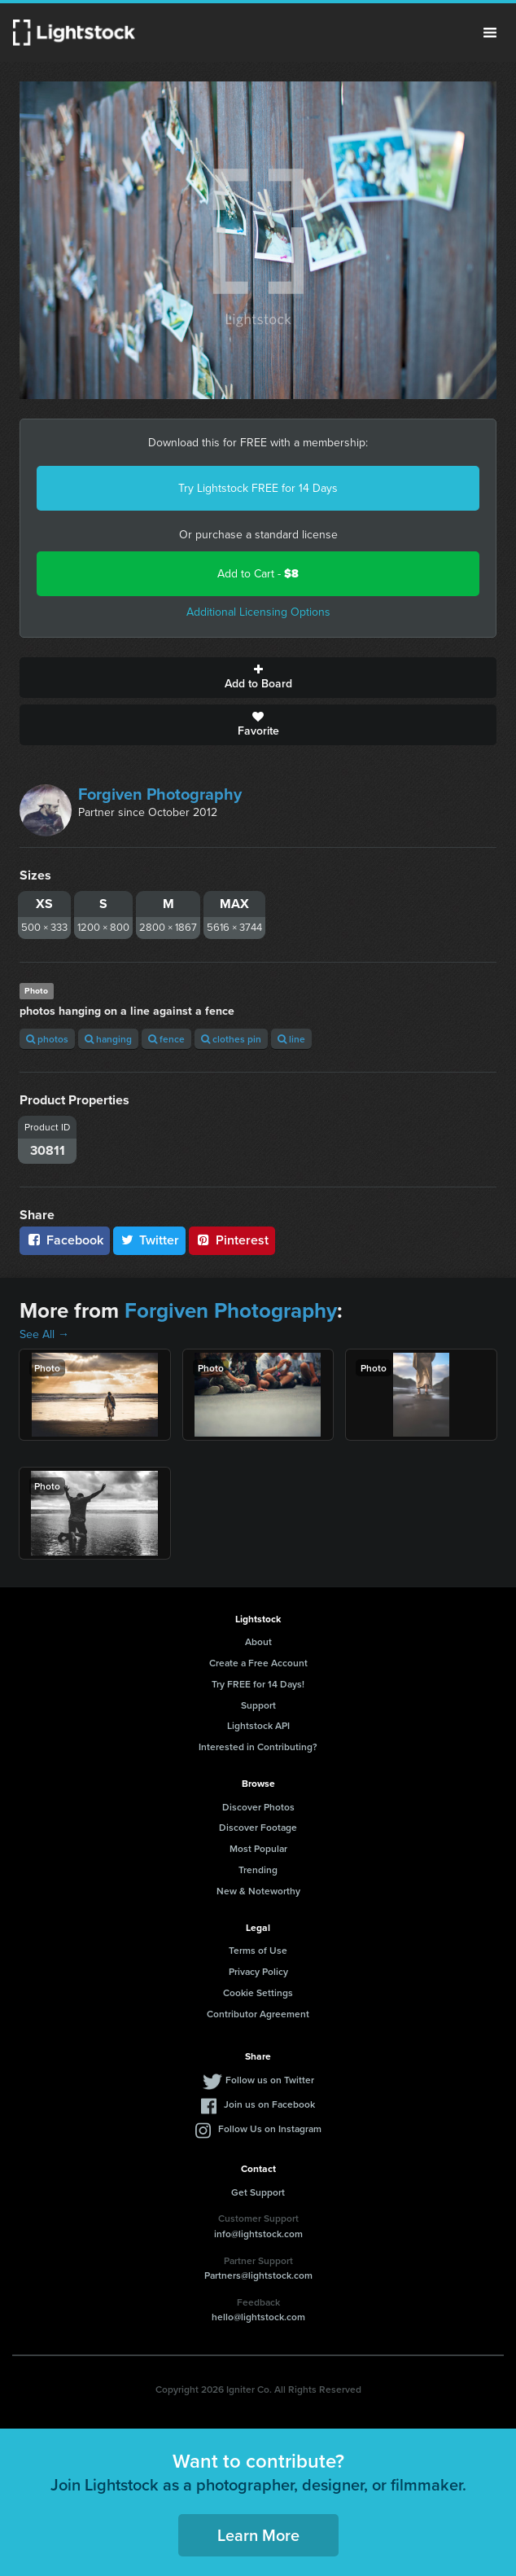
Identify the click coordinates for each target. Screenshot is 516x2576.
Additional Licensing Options (258, 612)
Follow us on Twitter (269, 2080)
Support (258, 1705)
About (258, 1641)
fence (166, 1039)
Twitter (150, 1240)
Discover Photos (258, 1807)
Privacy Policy (258, 1971)
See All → (44, 1334)
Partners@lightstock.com (258, 2275)
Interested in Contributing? (258, 1746)
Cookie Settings (258, 1992)
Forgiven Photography (160, 794)
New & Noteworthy (258, 1891)
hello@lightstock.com (258, 2317)
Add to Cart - (258, 573)
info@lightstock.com (258, 2233)
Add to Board (258, 677)
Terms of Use (258, 1950)
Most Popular (258, 1848)
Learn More (258, 2535)
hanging (108, 1039)
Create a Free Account (258, 1663)
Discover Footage (258, 1827)
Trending (258, 1869)
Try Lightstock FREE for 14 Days (258, 488)
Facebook (64, 1240)
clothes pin (231, 1039)
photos (47, 1039)
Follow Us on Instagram (269, 2128)
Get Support (258, 2192)
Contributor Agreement (258, 2014)
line (291, 1039)
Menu (490, 33)
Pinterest (232, 1240)
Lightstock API (258, 1725)
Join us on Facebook (269, 2104)
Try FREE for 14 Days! (258, 1684)
